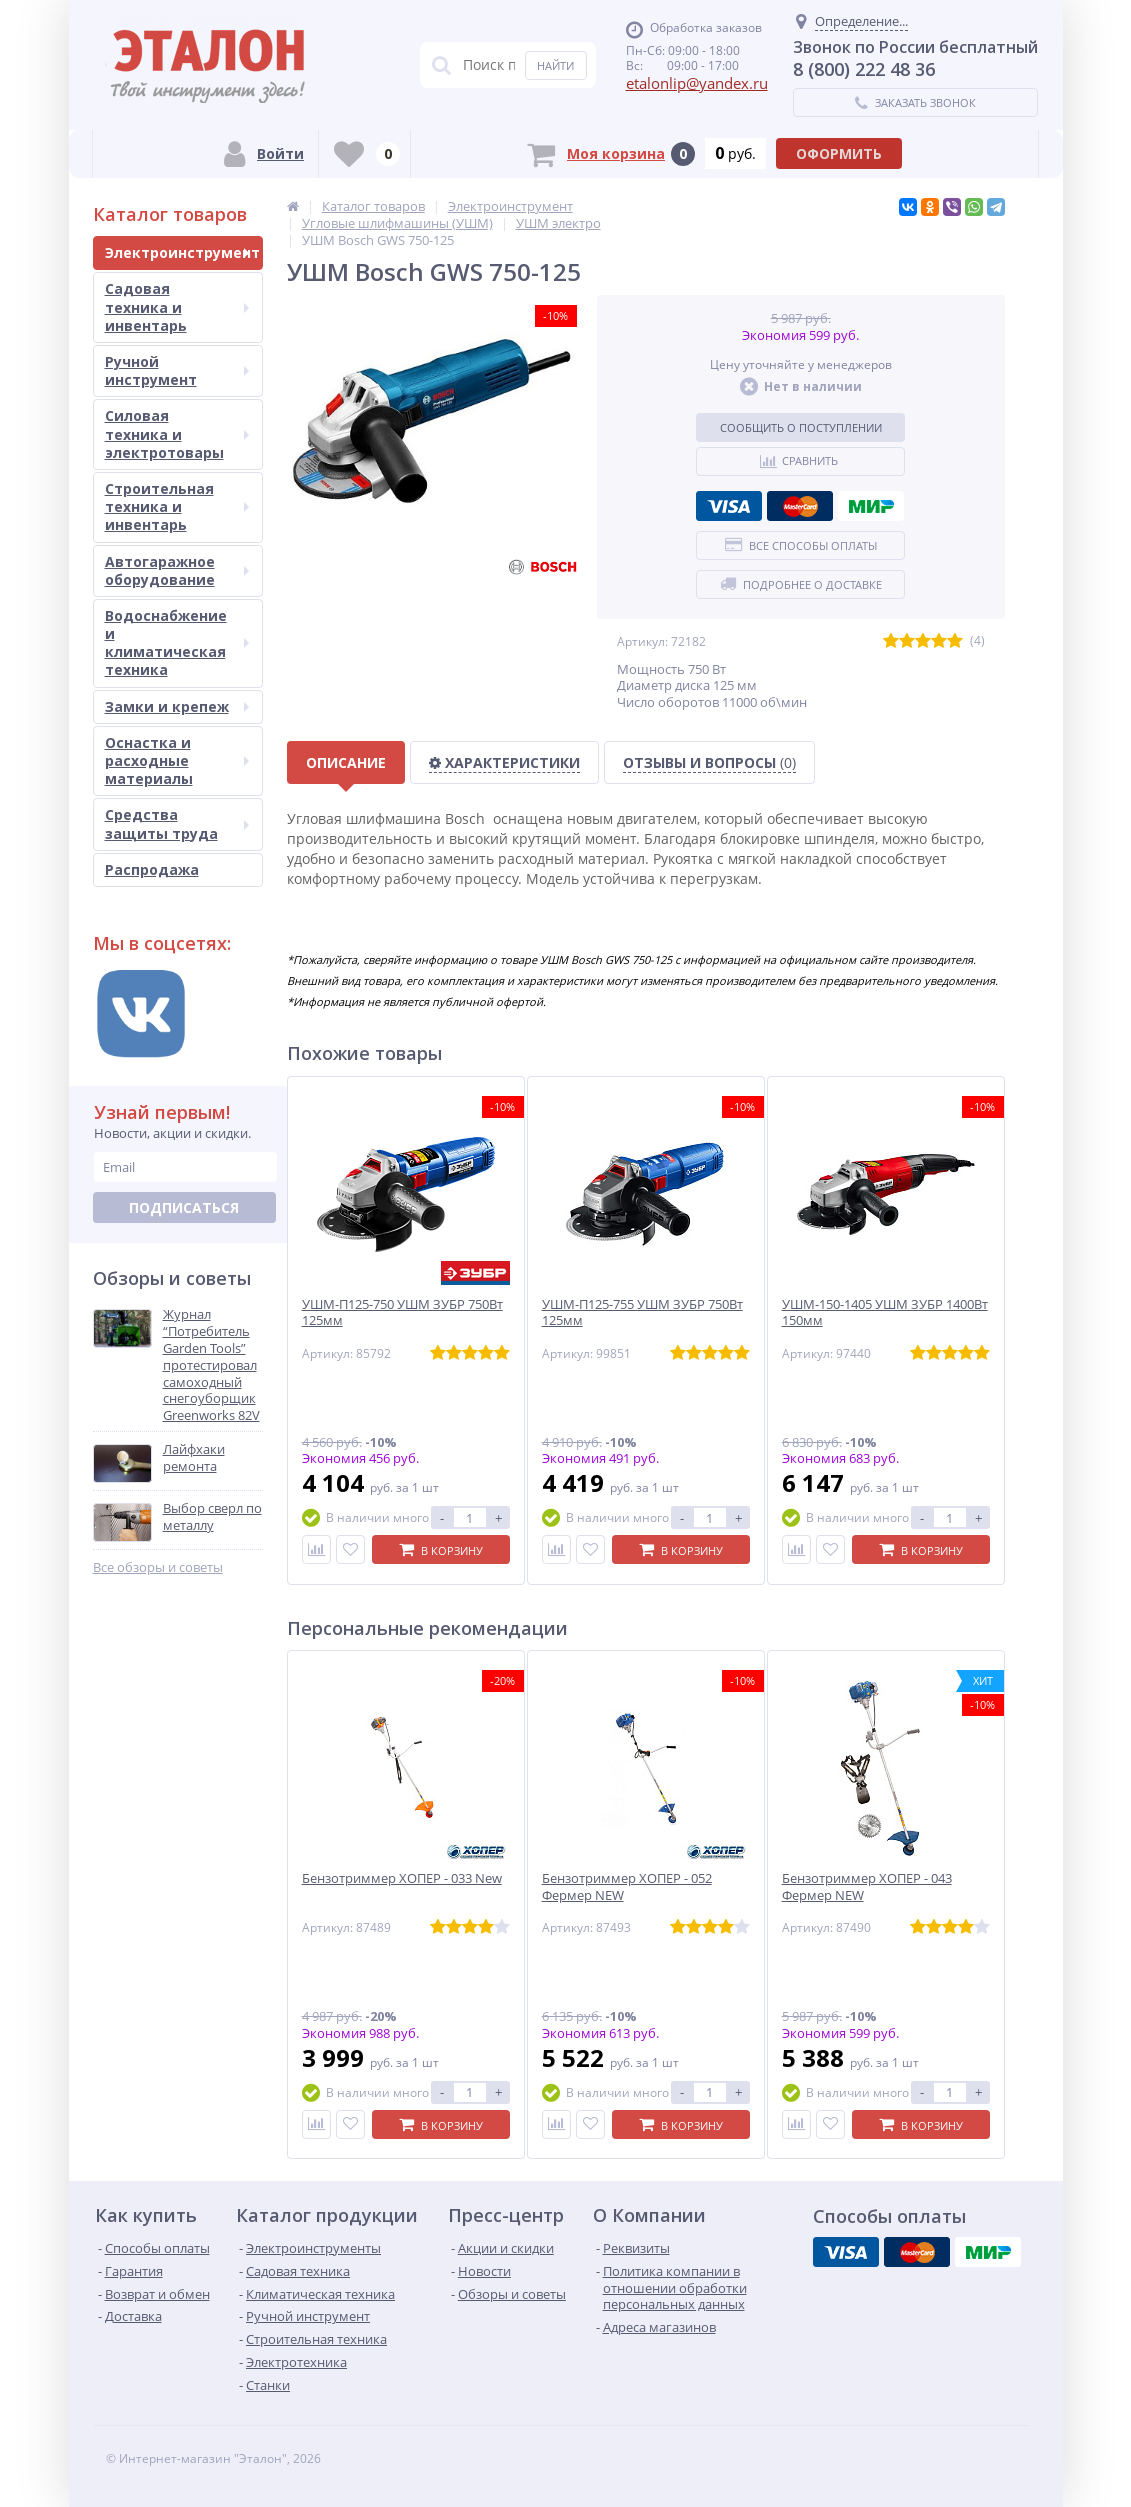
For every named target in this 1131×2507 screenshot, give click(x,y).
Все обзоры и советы (158, 1567)
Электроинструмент (182, 252)
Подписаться (184, 1207)
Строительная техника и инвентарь (177, 506)
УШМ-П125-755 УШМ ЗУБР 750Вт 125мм (642, 1313)
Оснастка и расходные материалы (177, 760)
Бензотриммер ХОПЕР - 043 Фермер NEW (867, 1887)
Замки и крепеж (177, 706)
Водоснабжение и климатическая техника (177, 643)
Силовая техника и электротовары (177, 433)
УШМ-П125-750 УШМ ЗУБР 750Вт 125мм (402, 1313)
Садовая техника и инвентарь (177, 306)
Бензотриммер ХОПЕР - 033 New (402, 1878)
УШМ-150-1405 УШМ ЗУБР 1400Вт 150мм (885, 1313)
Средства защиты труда (177, 823)
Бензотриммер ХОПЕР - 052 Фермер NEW (627, 1887)
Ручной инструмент (177, 370)
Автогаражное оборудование (177, 570)
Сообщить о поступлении (801, 427)
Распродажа (152, 869)
